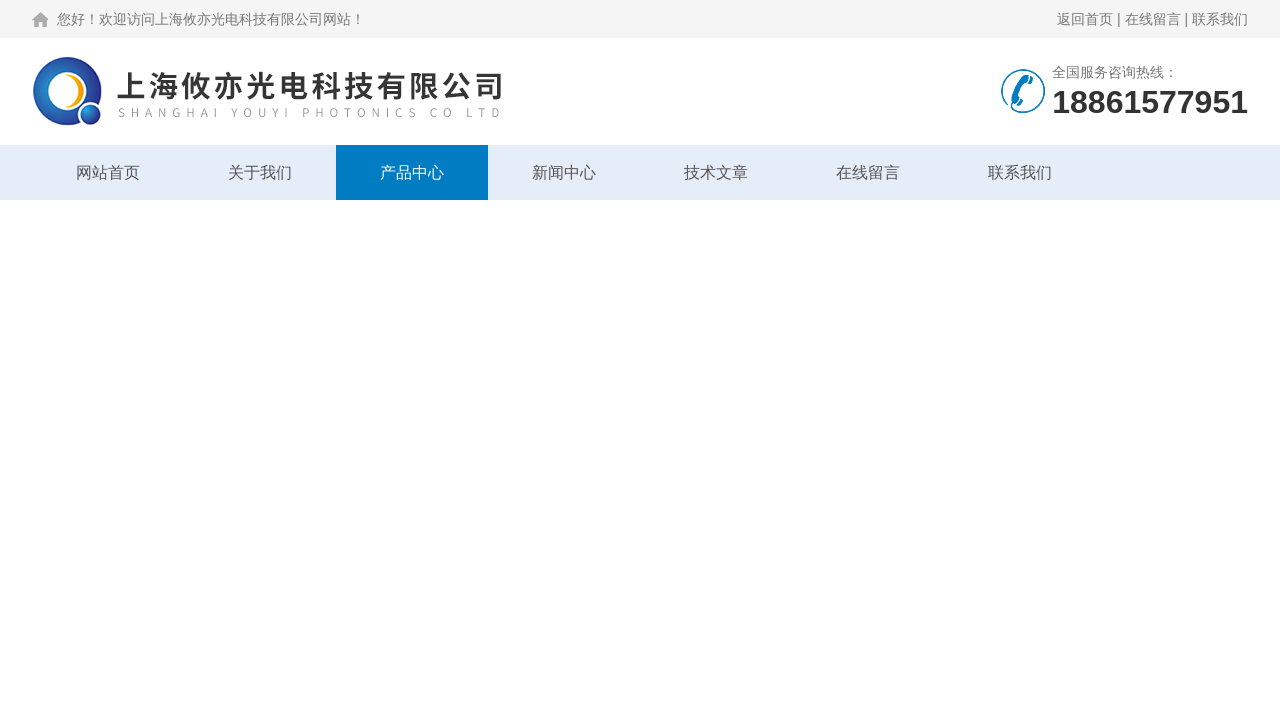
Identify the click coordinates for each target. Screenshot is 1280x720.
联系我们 (1220, 19)
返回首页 (1085, 19)
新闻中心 (564, 172)
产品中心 (412, 172)
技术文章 (716, 172)
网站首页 (108, 172)
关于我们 (260, 172)
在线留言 (1153, 19)
